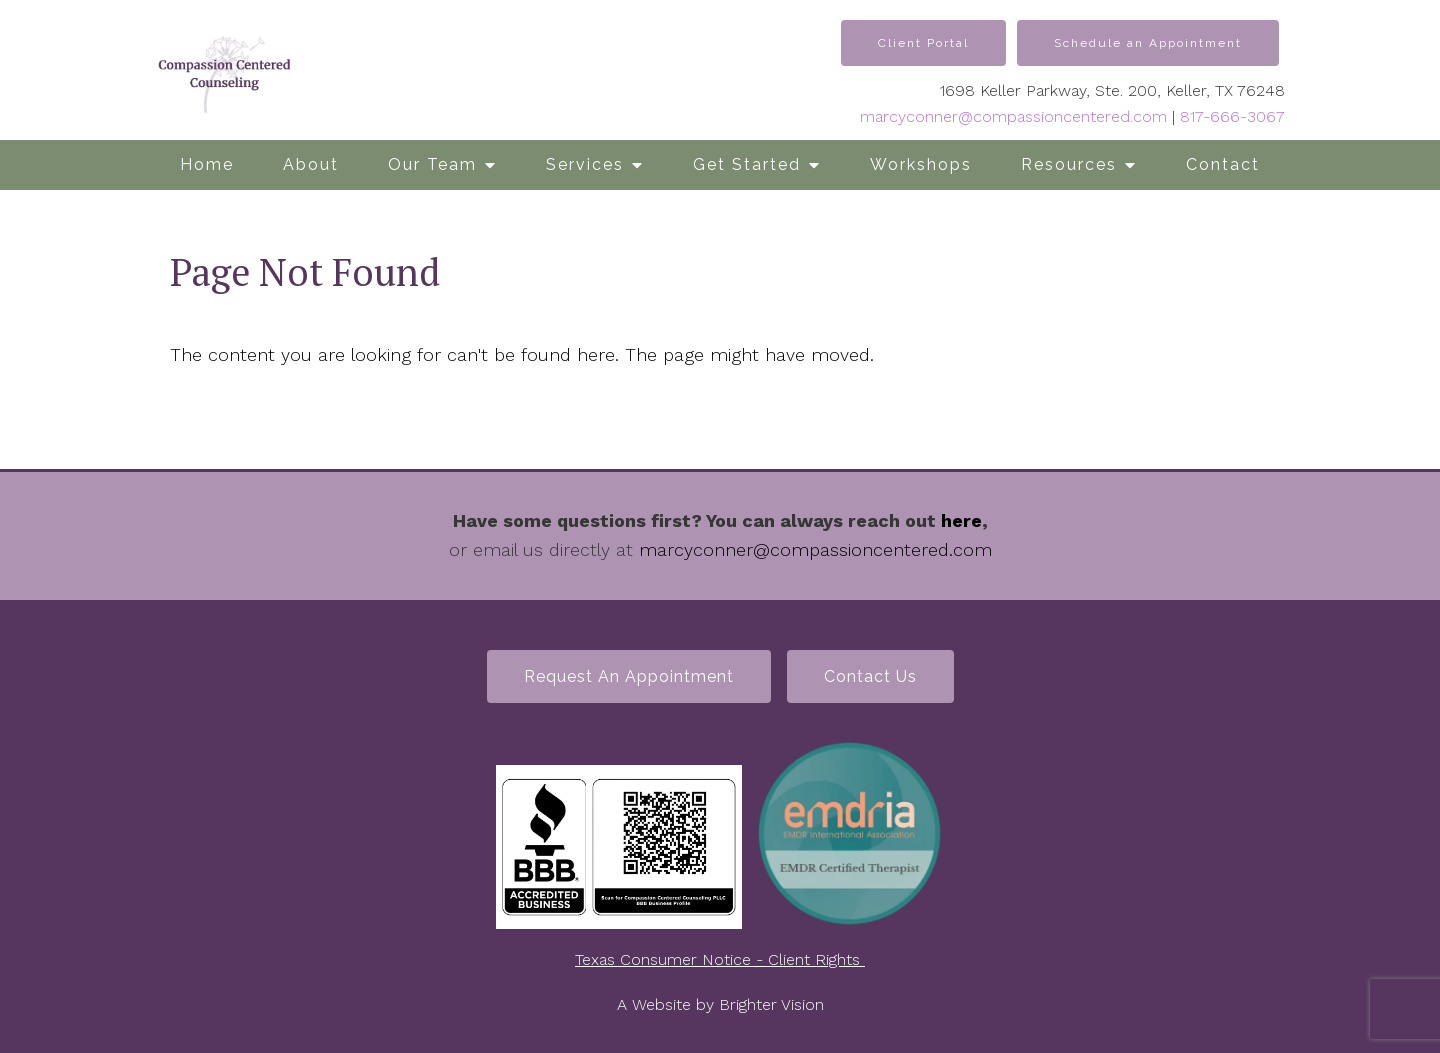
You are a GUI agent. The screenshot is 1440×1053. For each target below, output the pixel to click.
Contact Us (870, 676)
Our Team (432, 164)
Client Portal (923, 43)
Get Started (747, 164)
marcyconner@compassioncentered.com (1013, 116)
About (311, 164)
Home (207, 164)
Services (585, 164)
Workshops (921, 164)
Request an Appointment (629, 676)
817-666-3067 (1232, 116)
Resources (1069, 164)
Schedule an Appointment (1148, 43)
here (961, 520)
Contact (1223, 164)
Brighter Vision (771, 1004)
